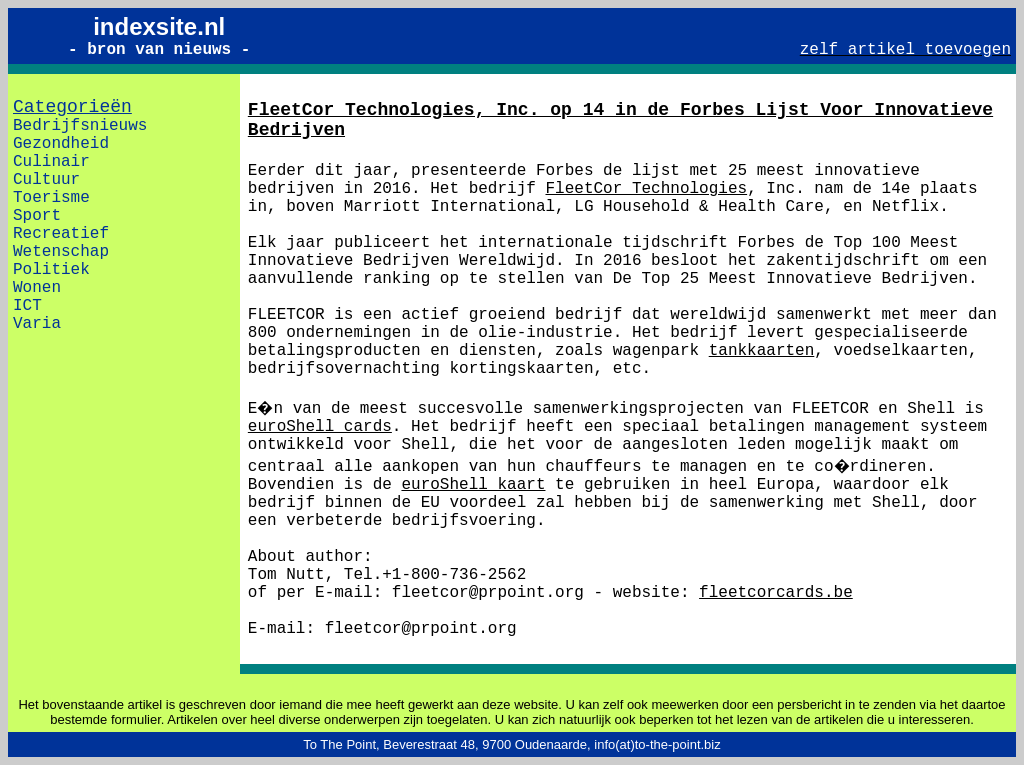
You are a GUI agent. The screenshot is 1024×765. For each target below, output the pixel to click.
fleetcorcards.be (776, 593)
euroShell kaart (473, 485)
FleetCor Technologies (646, 189)
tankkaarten (762, 351)
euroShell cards (320, 427)
